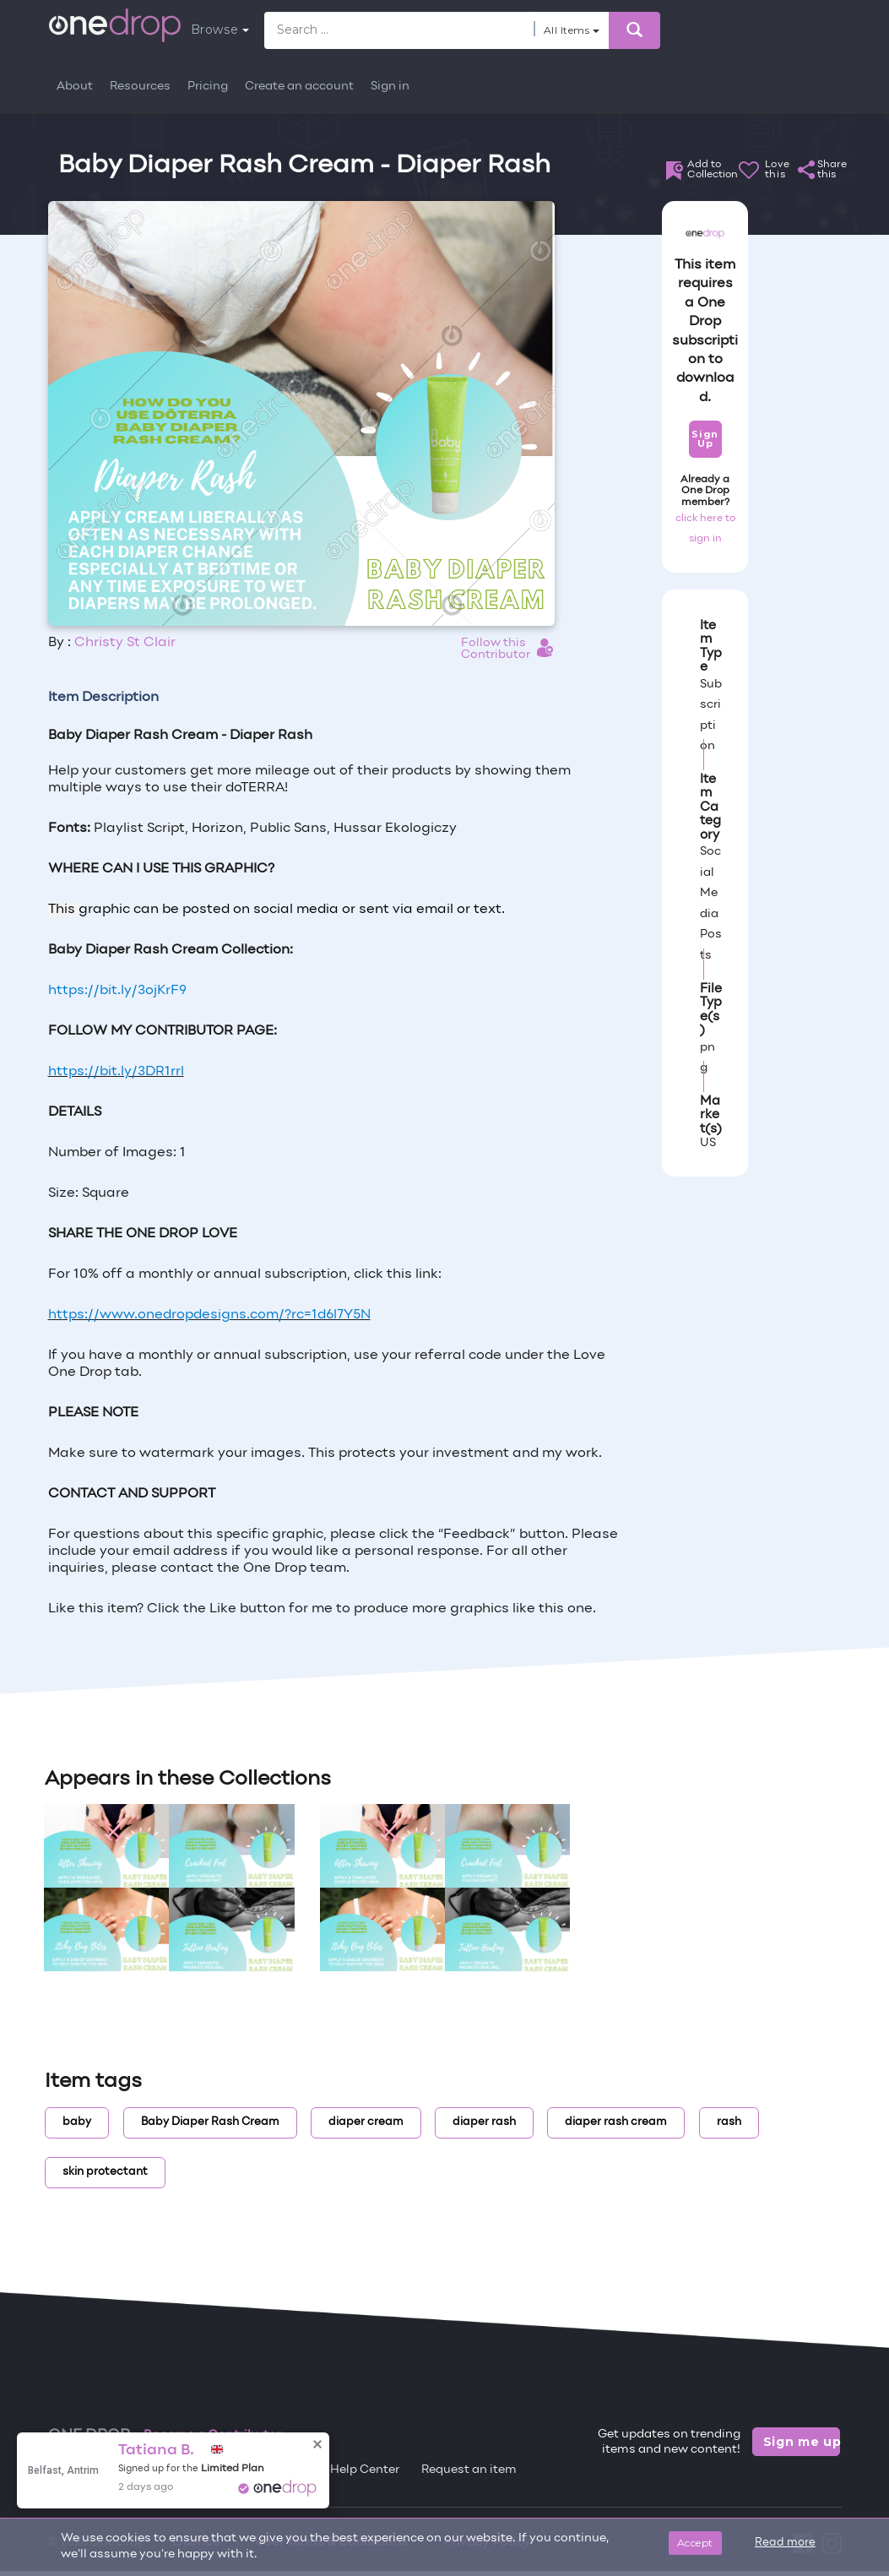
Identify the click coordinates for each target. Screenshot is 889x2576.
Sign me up (802, 2441)
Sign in (390, 86)
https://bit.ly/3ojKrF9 (117, 990)
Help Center (364, 2470)
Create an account (299, 86)
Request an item (469, 2470)
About (75, 86)
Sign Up (704, 438)
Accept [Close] (695, 2542)
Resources (140, 86)
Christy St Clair (125, 642)
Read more (785, 2543)
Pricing (207, 86)
